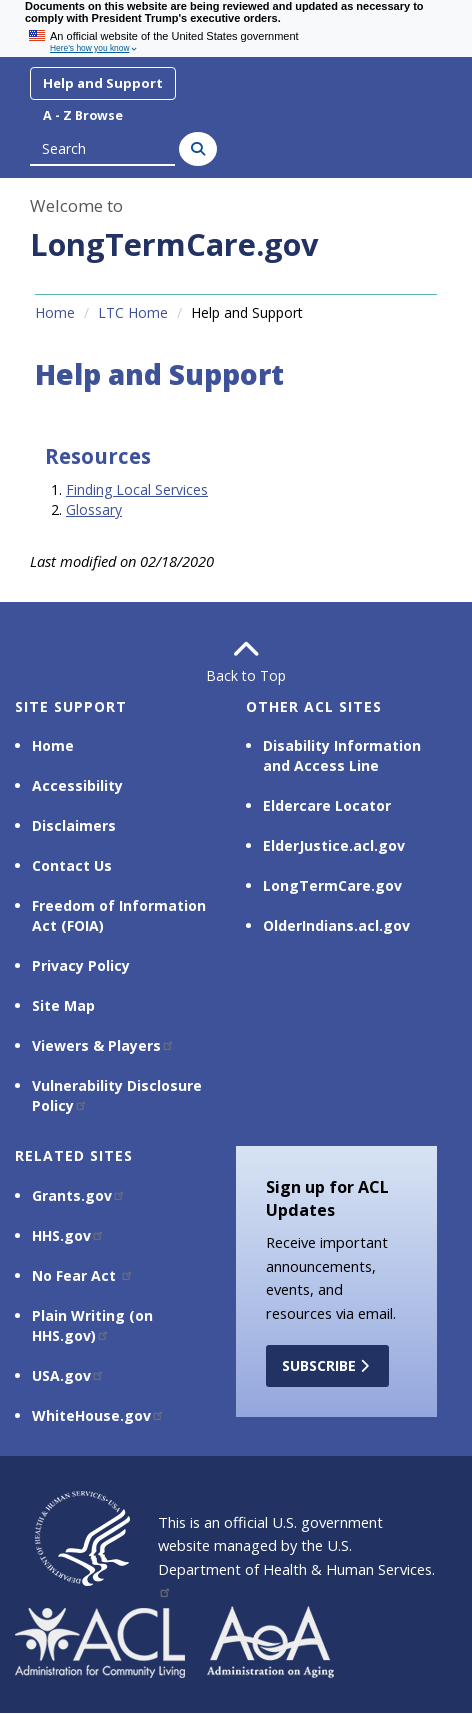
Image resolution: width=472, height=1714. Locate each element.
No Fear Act (83, 1275)
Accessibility (77, 785)
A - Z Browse (83, 115)
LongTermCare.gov (174, 244)
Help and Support (103, 83)
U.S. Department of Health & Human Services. (296, 1566)
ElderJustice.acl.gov (334, 845)
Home (55, 312)
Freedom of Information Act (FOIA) (119, 915)
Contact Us (72, 865)
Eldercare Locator (327, 805)
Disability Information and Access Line (342, 755)
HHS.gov (68, 1235)
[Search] (198, 149)
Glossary (94, 509)
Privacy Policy (81, 965)
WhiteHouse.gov (98, 1415)
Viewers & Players (103, 1045)
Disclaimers (74, 825)
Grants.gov (79, 1195)
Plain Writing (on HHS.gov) (92, 1325)
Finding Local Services (137, 489)
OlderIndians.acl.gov (336, 925)
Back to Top (236, 661)
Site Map (63, 1005)
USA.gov (68, 1375)
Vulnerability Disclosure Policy (117, 1095)
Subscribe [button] (327, 1365)
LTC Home (133, 312)
